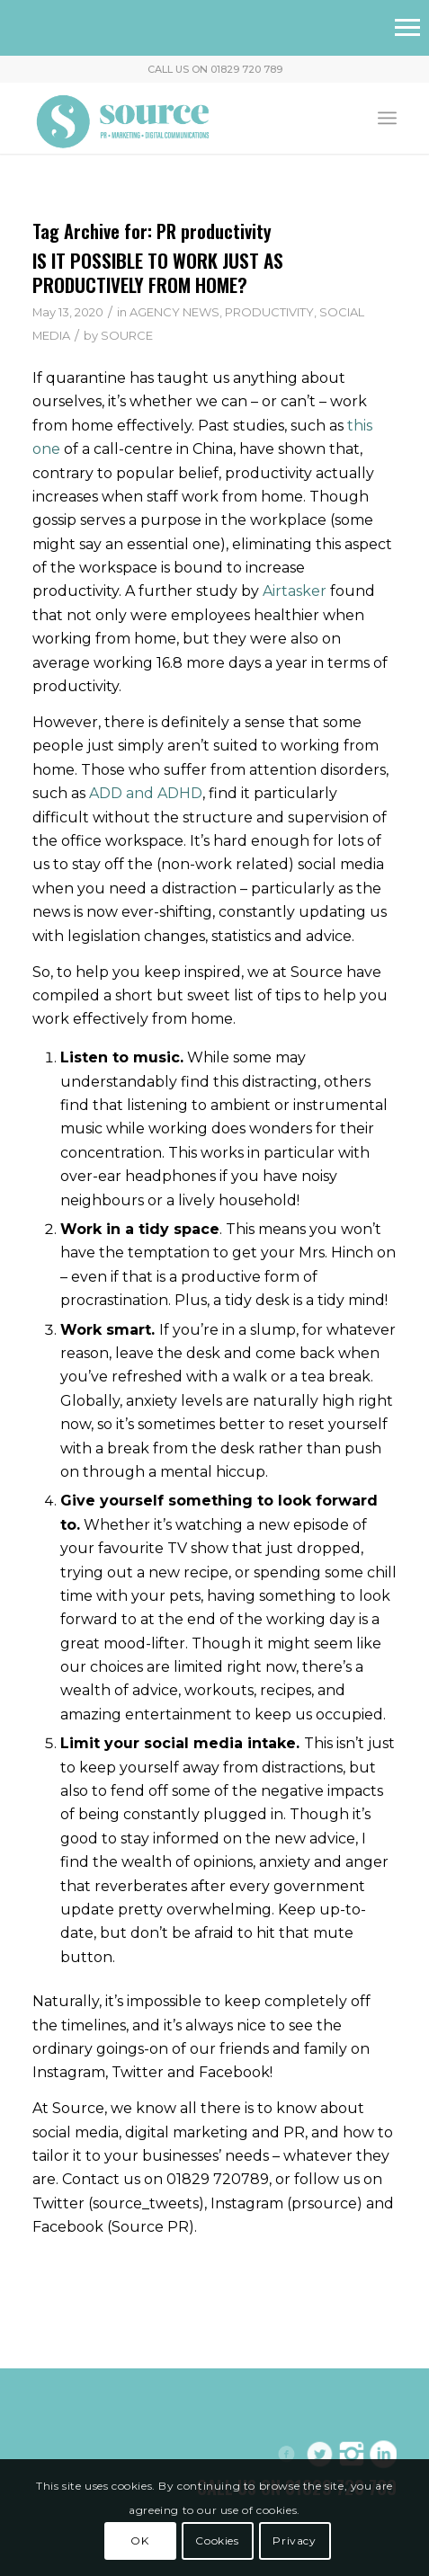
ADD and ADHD (145, 793)
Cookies (216, 2540)
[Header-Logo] (178, 118)
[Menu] (387, 117)
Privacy (294, 2540)
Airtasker (294, 591)
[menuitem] (387, 117)
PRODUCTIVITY (269, 312)
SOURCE (127, 335)
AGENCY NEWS (174, 312)
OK (139, 2540)
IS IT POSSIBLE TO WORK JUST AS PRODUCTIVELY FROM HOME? (157, 272)
